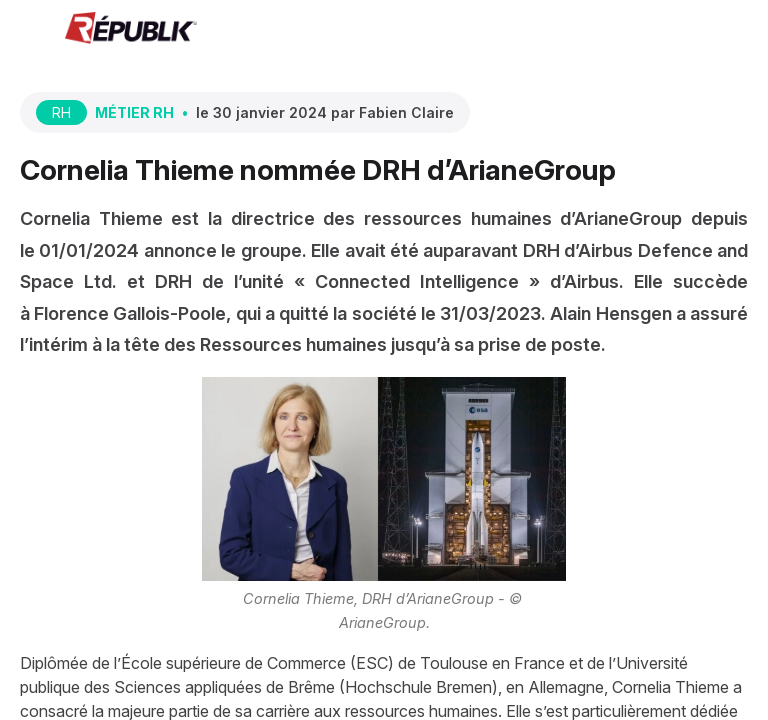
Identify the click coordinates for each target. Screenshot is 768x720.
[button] (30, 30)
